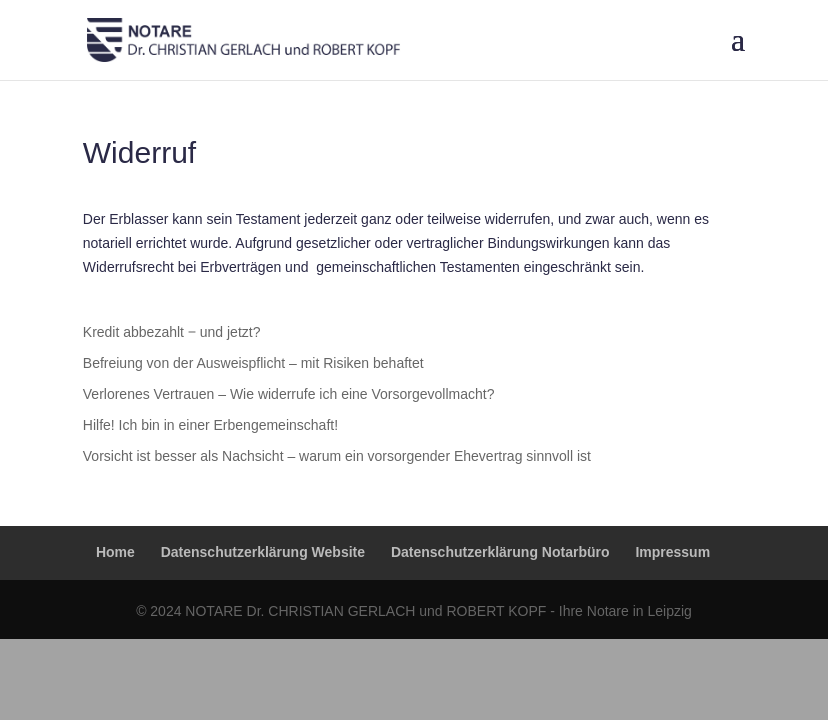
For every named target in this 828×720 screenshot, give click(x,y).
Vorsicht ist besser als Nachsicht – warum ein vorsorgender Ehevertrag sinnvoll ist (337, 456)
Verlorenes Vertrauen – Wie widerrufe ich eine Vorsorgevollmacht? (289, 394)
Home (115, 552)
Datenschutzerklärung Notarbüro (500, 552)
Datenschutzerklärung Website (263, 552)
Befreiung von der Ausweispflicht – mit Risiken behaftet (253, 363)
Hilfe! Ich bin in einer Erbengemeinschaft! (210, 425)
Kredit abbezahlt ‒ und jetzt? (172, 332)
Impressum (672, 552)
